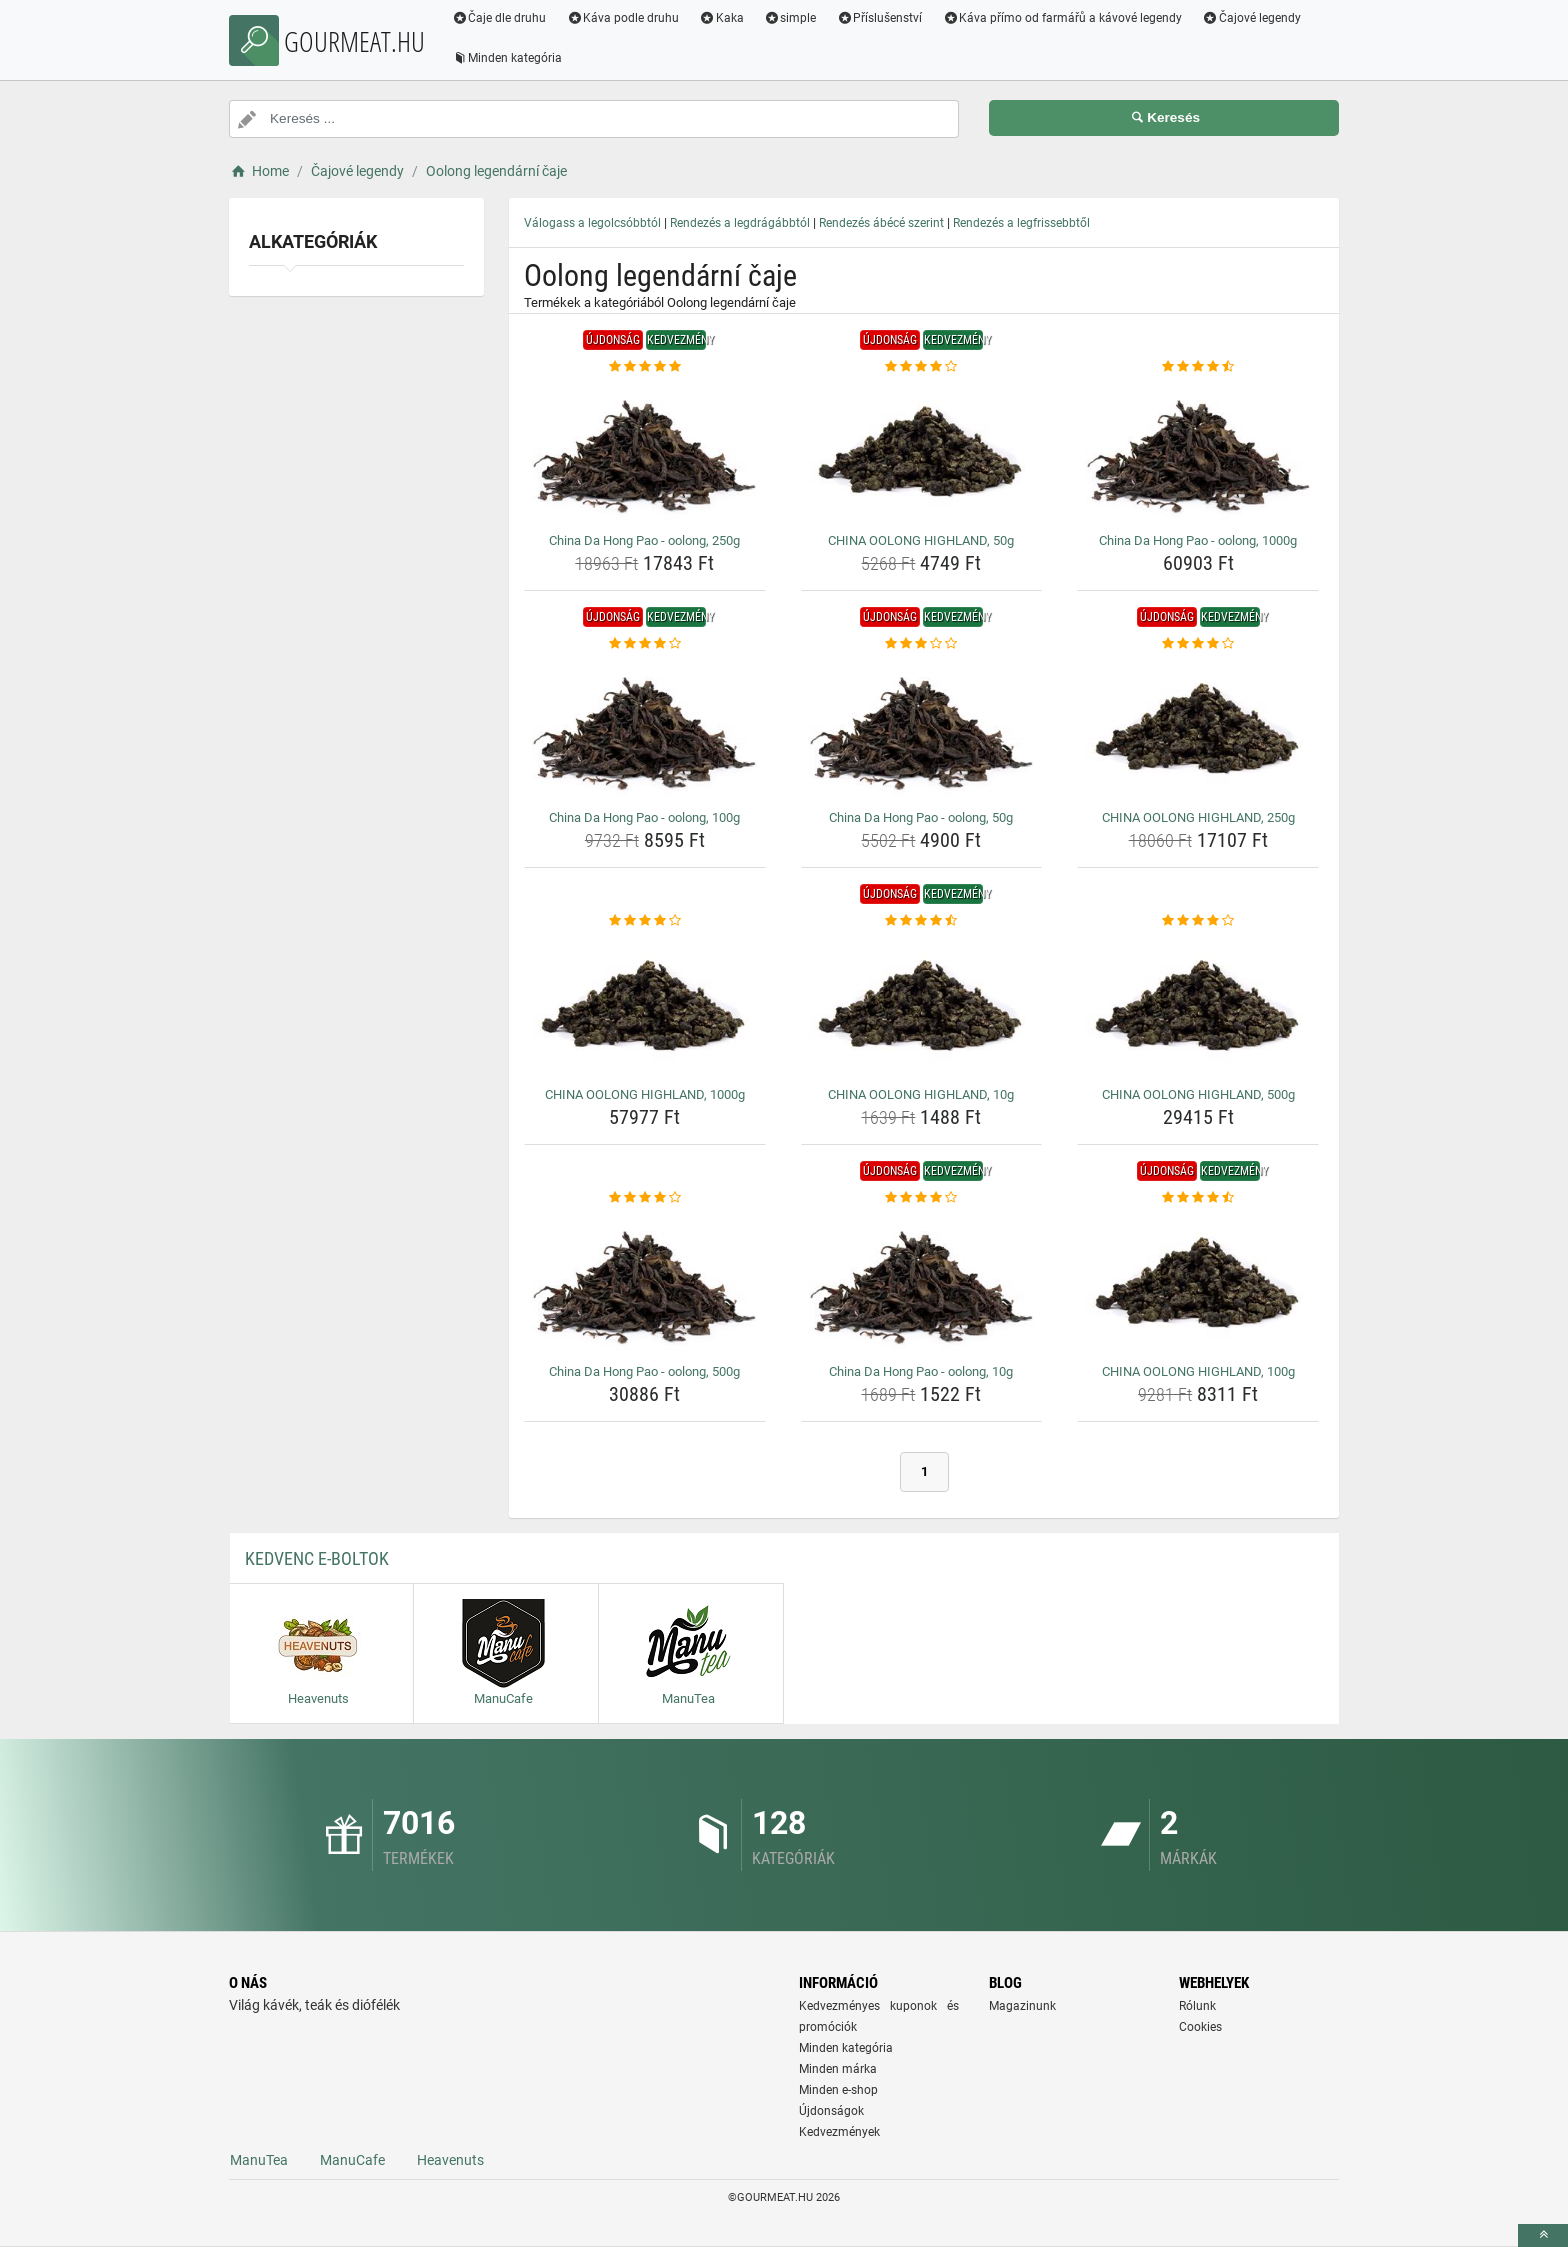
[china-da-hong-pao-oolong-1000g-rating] (1198, 367)
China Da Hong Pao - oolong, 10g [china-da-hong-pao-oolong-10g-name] (921, 1371)
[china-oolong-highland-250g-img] (1198, 728)
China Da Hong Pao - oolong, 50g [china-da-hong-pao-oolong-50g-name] (921, 817)
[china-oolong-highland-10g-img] (922, 1005)
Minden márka (838, 2069)
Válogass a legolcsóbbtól (592, 223)
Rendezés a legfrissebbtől (1021, 223)
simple (791, 18)
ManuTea (259, 2160)
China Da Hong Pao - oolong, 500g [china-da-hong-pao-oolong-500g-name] (644, 1371)
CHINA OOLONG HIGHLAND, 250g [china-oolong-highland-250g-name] (1198, 817)
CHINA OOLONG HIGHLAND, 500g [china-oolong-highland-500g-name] (1198, 1094)
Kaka (723, 18)
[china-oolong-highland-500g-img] (1198, 1005)
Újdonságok (831, 2111)
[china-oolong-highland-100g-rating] (1198, 1198)
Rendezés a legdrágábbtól (740, 223)
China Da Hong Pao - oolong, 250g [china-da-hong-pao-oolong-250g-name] (644, 540)
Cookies (1200, 2027)
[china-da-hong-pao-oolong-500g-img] (645, 1282)
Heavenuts (450, 2160)
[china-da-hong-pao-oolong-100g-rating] (645, 644)
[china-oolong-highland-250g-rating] (1198, 644)
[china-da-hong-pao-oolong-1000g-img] (1198, 451)
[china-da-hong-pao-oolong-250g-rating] (645, 367)
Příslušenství (881, 18)
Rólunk (1197, 2006)
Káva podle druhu (624, 18)
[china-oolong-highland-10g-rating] (922, 921)
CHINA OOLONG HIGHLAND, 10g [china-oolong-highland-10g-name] (921, 1094)
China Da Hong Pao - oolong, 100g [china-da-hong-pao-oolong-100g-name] (644, 817)
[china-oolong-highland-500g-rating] (1198, 921)
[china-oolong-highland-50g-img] (922, 451)
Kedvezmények (839, 2132)
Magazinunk (1022, 2006)
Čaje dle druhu (500, 18)
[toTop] (1543, 2235)
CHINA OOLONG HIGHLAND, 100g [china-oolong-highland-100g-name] (1198, 1371)
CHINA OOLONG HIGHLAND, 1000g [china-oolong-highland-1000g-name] (645, 1094)
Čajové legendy (1253, 18)
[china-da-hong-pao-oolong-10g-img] (922, 1282)
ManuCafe (352, 2160)
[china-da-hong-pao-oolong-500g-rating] (645, 1198)
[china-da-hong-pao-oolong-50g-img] (922, 728)
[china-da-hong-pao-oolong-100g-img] (645, 728)
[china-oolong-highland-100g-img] (1198, 1282)
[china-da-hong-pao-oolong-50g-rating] (922, 644)
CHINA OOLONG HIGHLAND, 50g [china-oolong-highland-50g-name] (921, 540)
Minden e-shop (838, 2090)
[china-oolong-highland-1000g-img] (645, 1005)
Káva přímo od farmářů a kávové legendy (1064, 18)
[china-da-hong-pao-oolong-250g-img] (645, 451)
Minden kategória (508, 58)
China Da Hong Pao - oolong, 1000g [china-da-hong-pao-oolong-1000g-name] (1198, 540)
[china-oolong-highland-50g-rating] (922, 367)
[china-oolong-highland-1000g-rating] (645, 921)
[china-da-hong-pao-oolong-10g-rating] (922, 1198)
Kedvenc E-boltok (317, 1558)
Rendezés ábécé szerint (881, 223)
